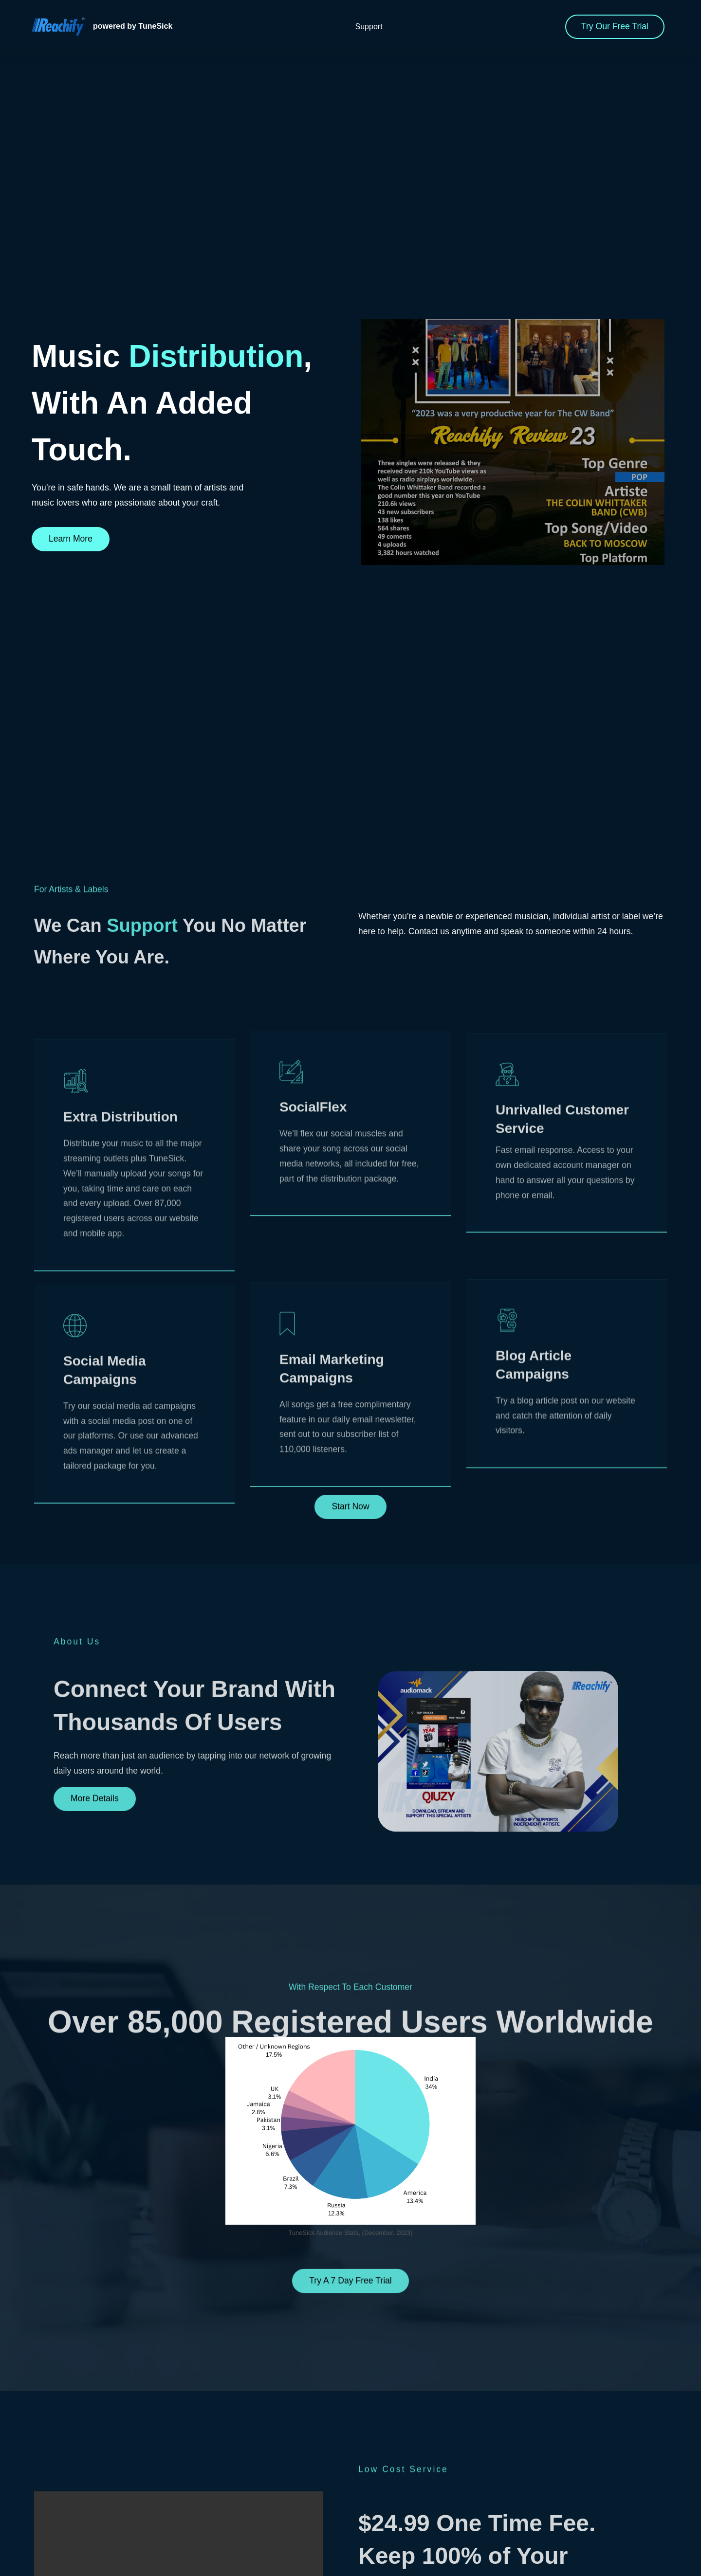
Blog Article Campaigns (534, 1585)
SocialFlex (313, 1278)
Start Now (350, 1615)
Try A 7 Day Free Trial (350, 2389)
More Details (95, 1907)
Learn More (70, 539)
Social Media (104, 1596)
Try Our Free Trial (614, 26)
